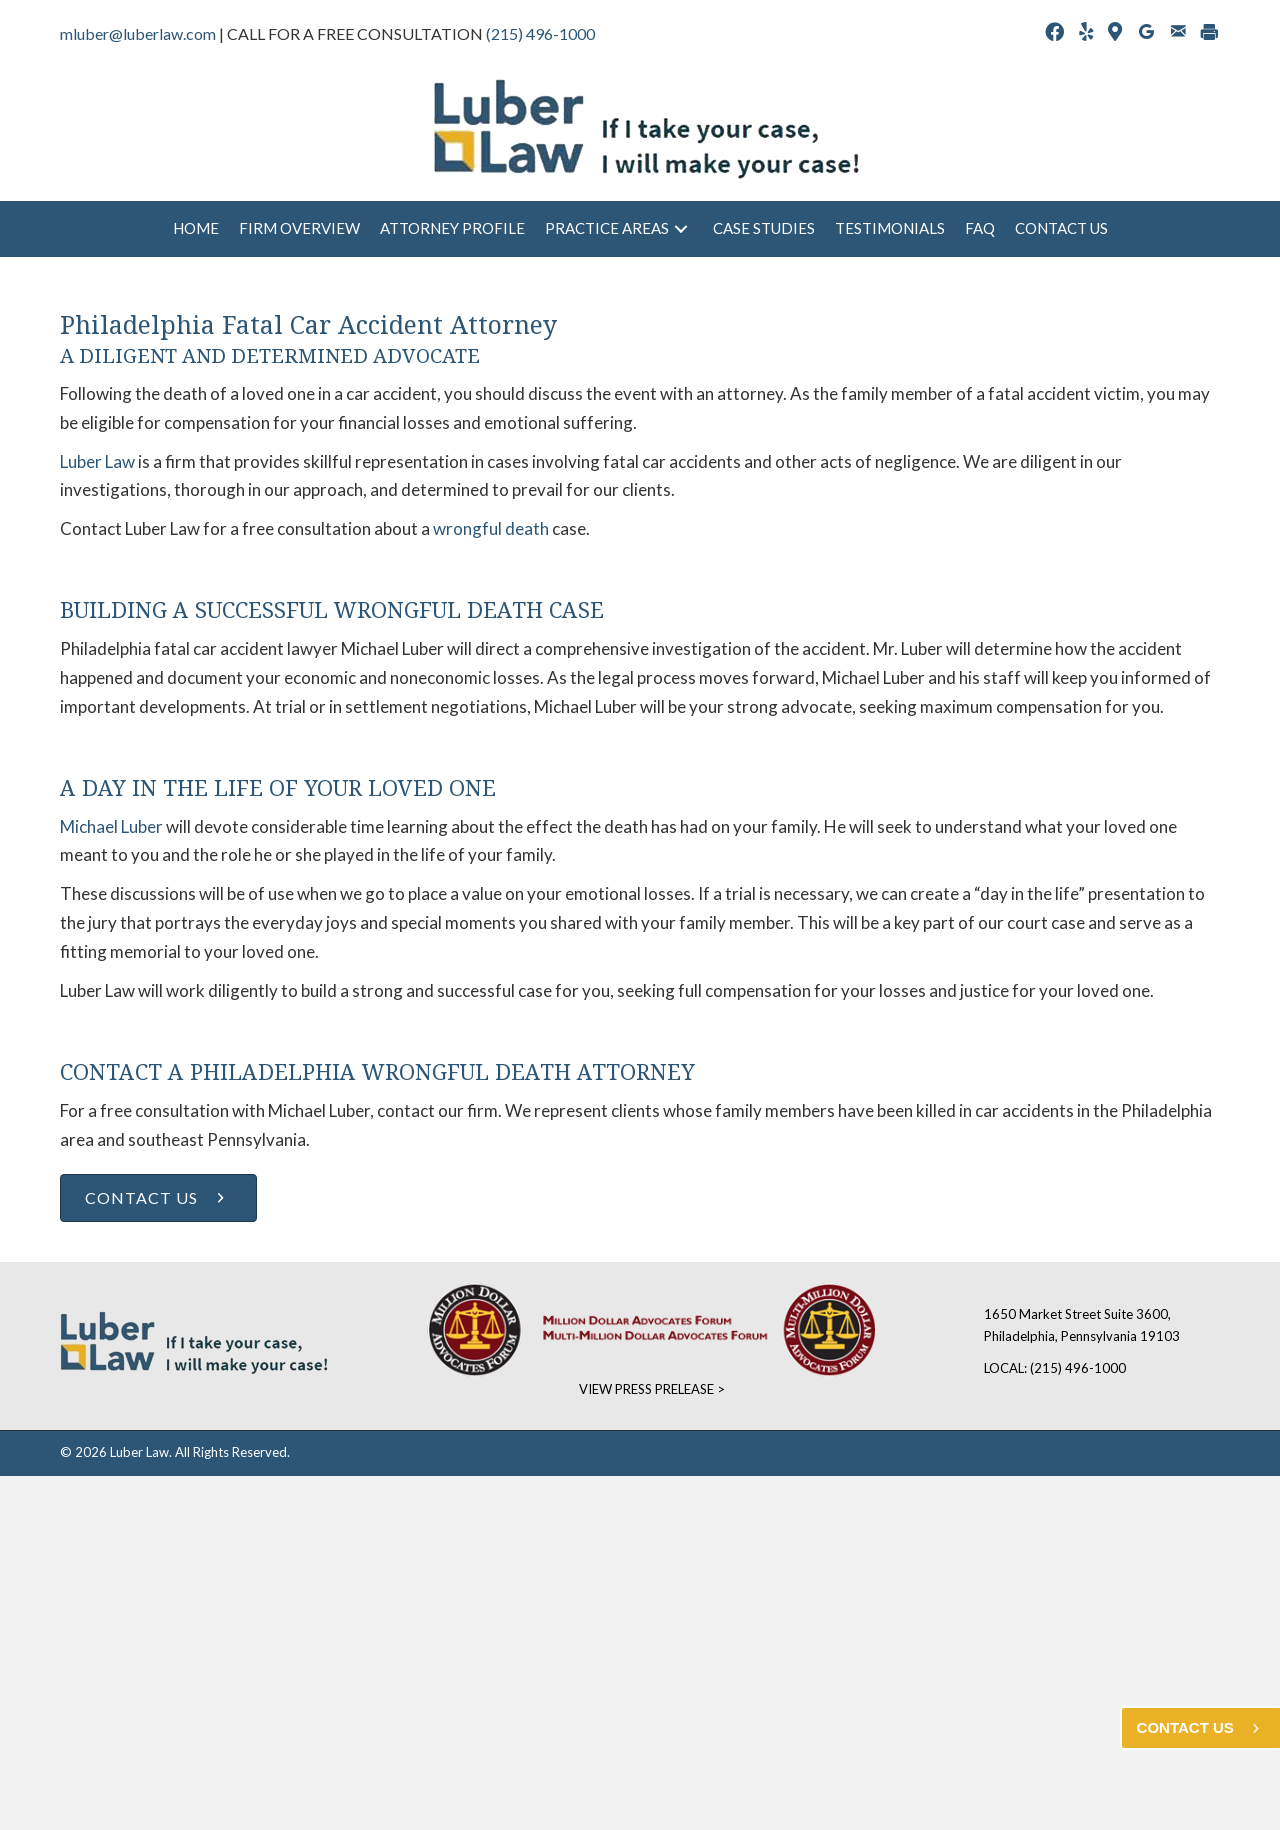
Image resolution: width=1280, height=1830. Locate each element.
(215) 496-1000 (540, 33)
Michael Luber (111, 826)
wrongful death (491, 528)
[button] (681, 229)
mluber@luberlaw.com (138, 33)
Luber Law (97, 461)
